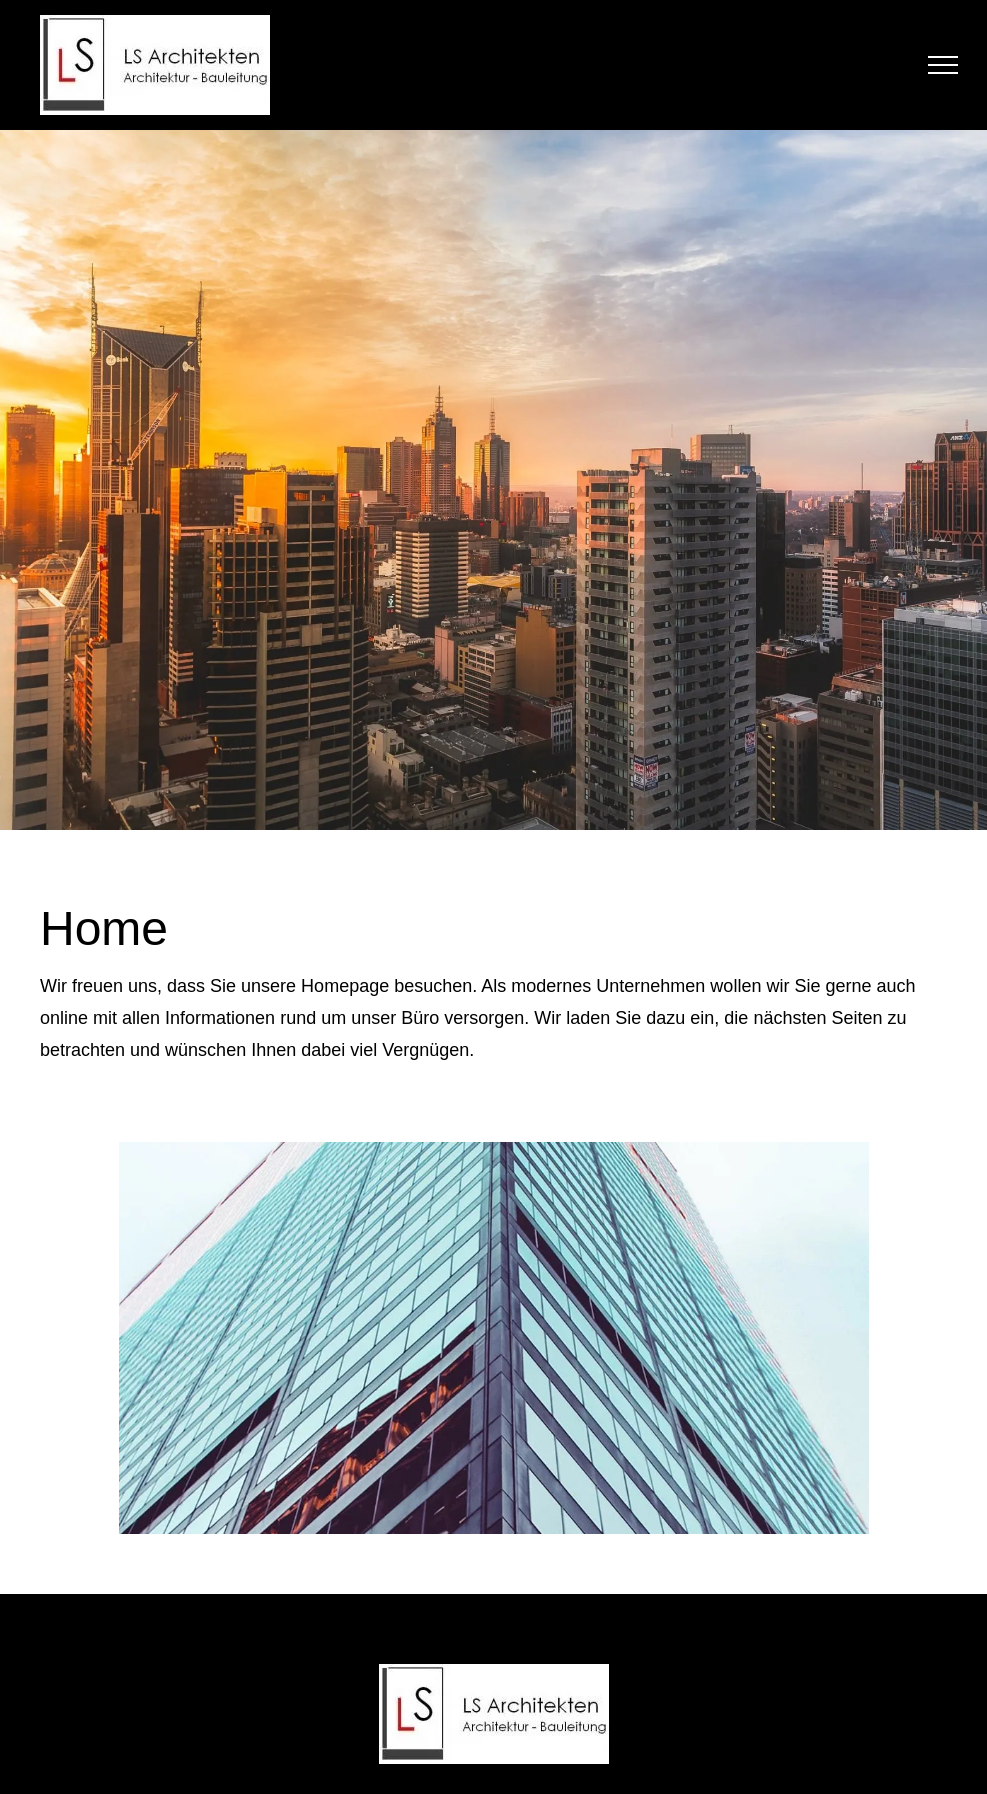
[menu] (943, 65)
